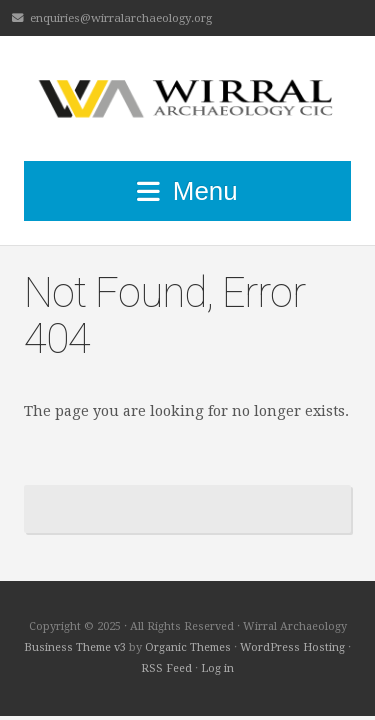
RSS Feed (166, 668)
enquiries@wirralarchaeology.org (121, 18)
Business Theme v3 (75, 647)
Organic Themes (188, 647)
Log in (217, 668)
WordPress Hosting (292, 647)
